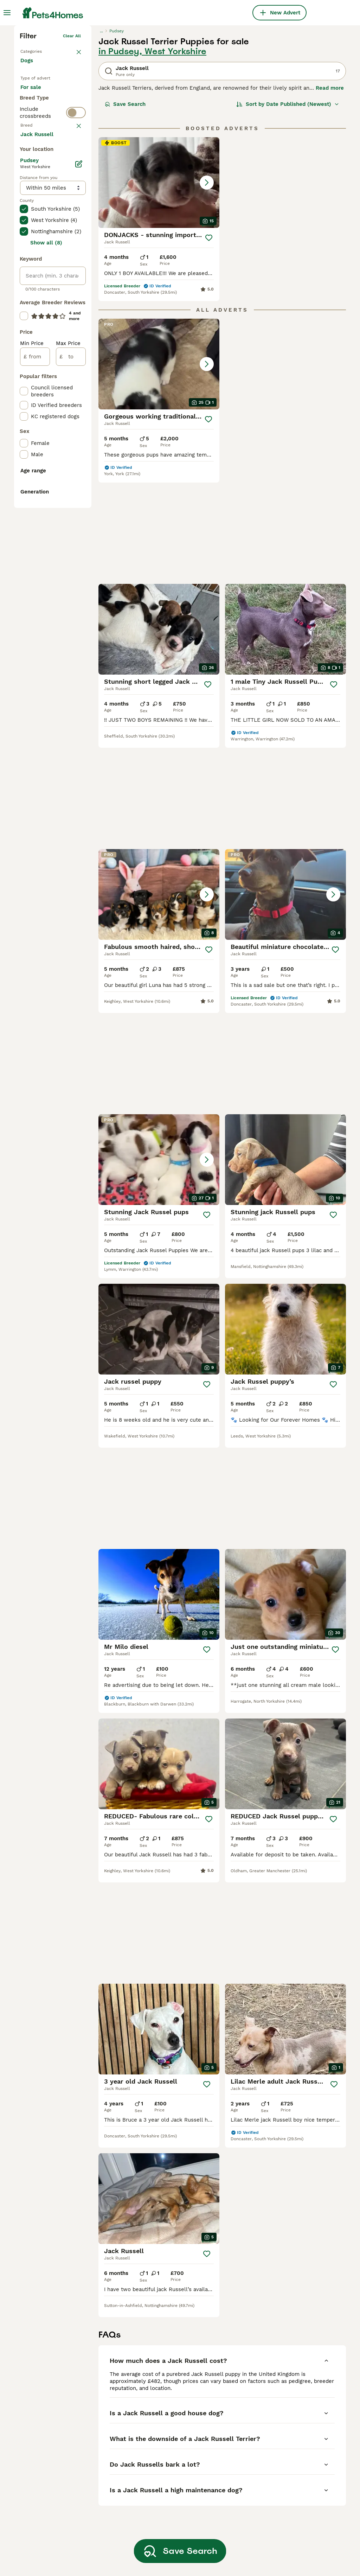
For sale (36, 199)
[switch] (53, 261)
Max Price (68, 643)
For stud (36, 233)
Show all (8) (46, 543)
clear (75, 276)
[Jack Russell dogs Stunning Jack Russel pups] (285, 903)
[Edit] (79, 464)
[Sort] (288, 209)
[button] (158, 287)
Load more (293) (47, 434)
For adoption (42, 216)
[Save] (209, 343)
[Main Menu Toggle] (7, 13)
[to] (71, 657)
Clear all (72, 140)
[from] (35, 657)
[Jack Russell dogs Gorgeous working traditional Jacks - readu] (158, 468)
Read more (330, 193)
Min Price (32, 643)
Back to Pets (33, 154)
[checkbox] (24, 311)
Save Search (125, 209)
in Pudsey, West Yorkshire (152, 156)
